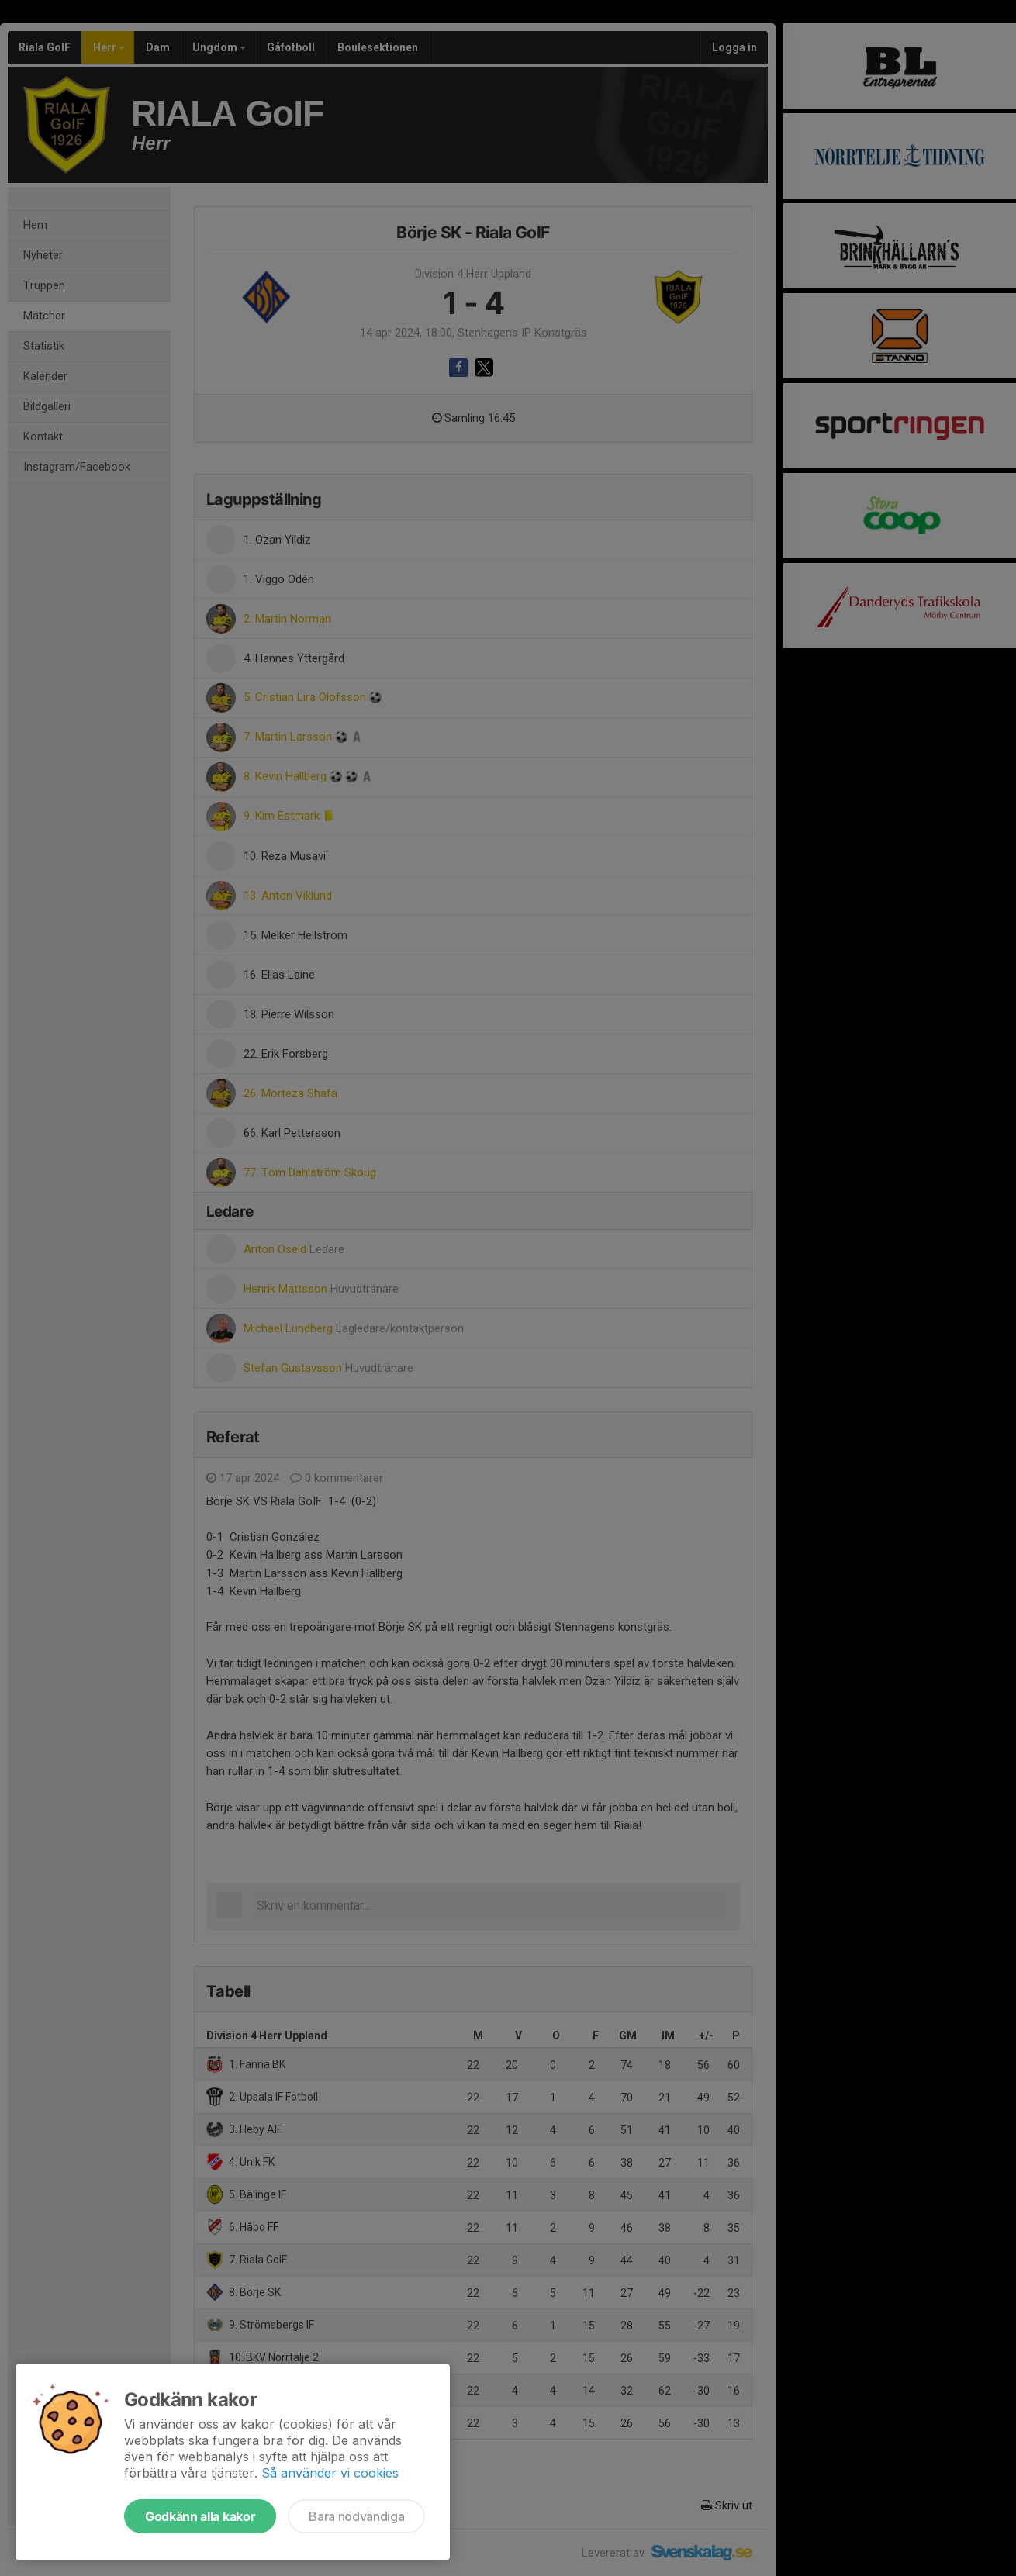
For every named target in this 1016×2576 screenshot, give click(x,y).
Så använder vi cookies (330, 2473)
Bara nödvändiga (356, 2516)
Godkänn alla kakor (200, 2516)
